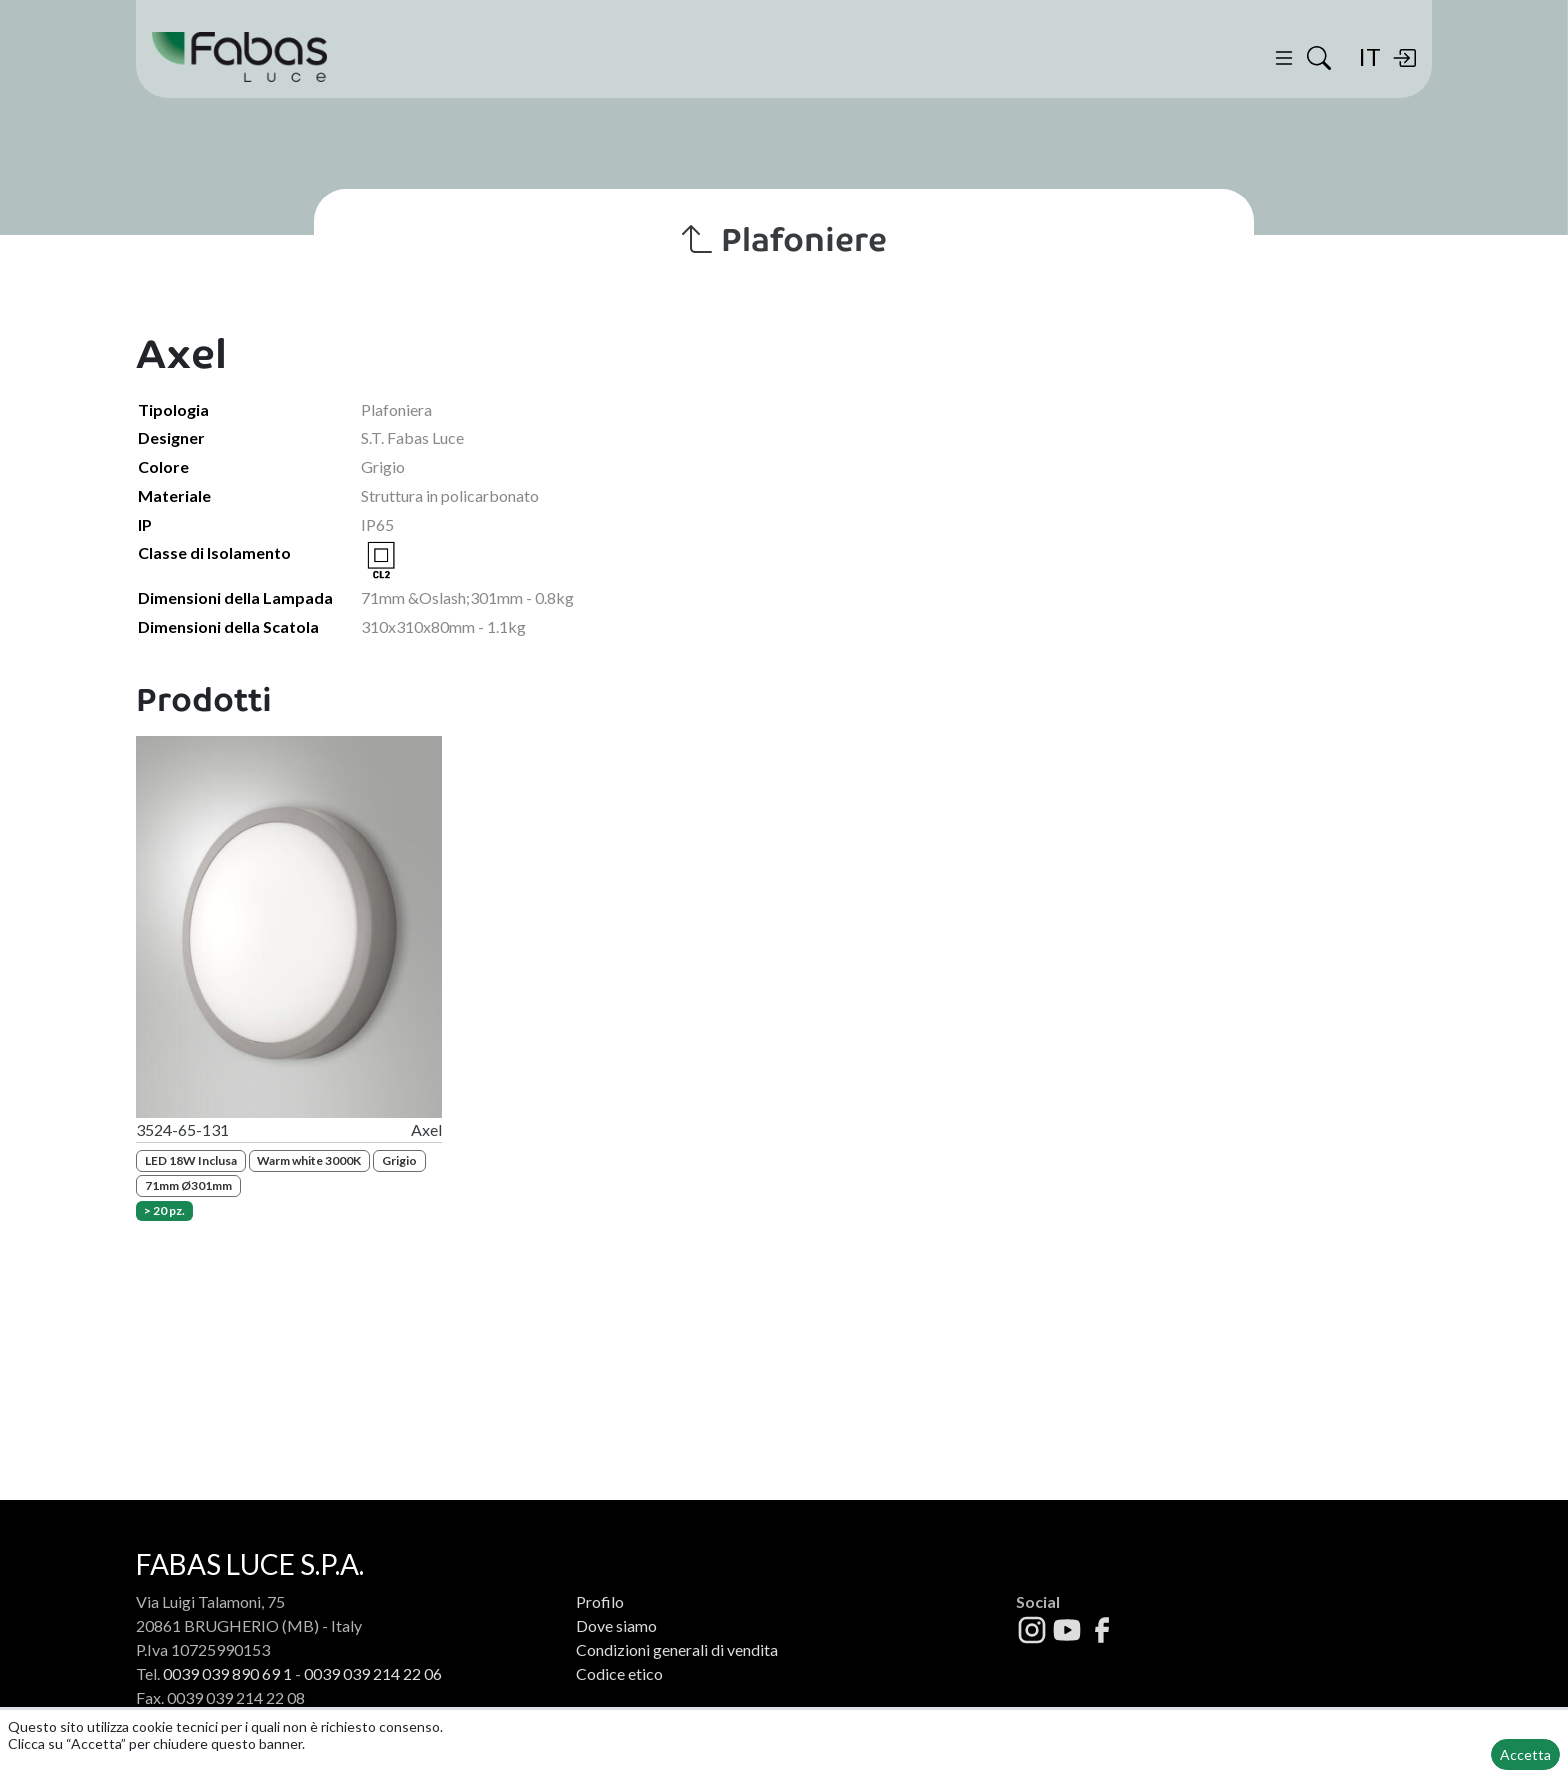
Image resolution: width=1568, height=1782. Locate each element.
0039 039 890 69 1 (227, 1673)
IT (1369, 56)
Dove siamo (616, 1625)
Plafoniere (784, 240)
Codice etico (619, 1673)
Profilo (600, 1601)
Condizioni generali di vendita (677, 1649)
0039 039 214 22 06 (373, 1673)
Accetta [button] (1525, 1754)
